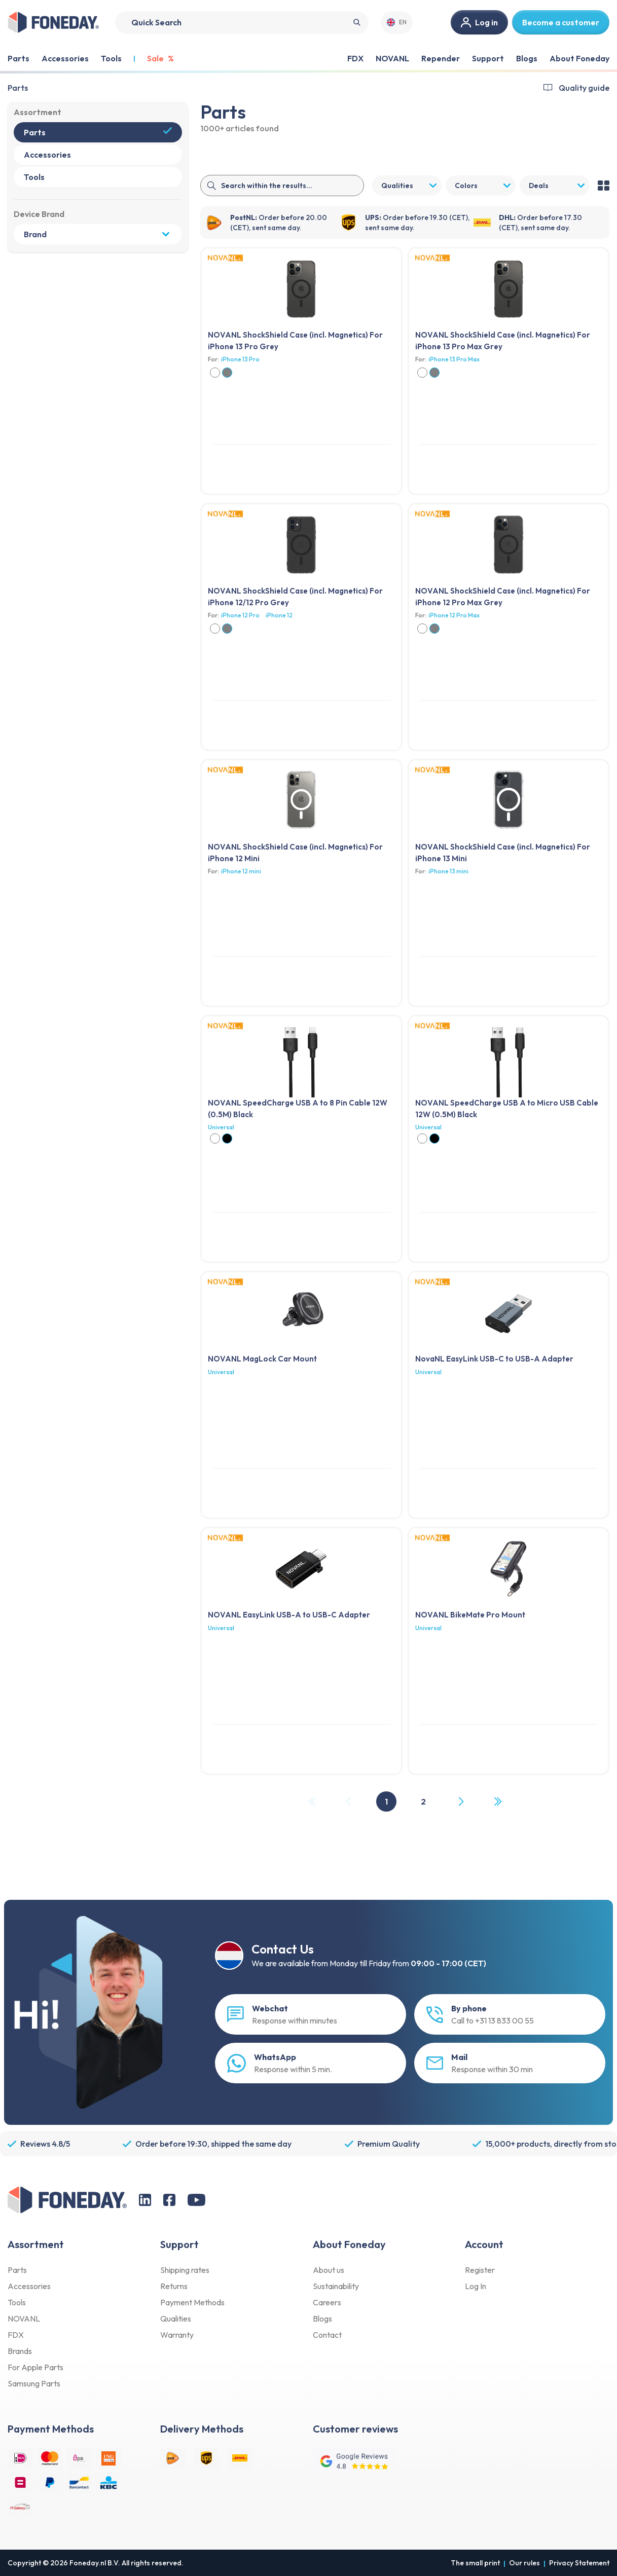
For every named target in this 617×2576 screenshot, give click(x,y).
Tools (17, 2302)
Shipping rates (184, 2270)
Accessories (29, 2286)
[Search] (242, 22)
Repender (440, 58)
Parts (18, 88)
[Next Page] (460, 1801)
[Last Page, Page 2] (497, 1801)
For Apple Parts (35, 2367)
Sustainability (336, 2286)
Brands (20, 2351)
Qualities (175, 2318)
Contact (327, 2335)
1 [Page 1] (386, 1801)
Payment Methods (192, 2302)
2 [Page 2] (423, 1801)
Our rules (524, 2562)
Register (480, 2270)
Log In (475, 2286)
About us (328, 2270)
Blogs (526, 58)
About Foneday (579, 58)
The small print (475, 2562)
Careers (327, 2302)
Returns (174, 2286)
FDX (355, 58)
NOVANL (392, 58)
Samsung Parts (34, 2383)
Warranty (177, 2335)
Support (488, 58)
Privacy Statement (579, 2562)
